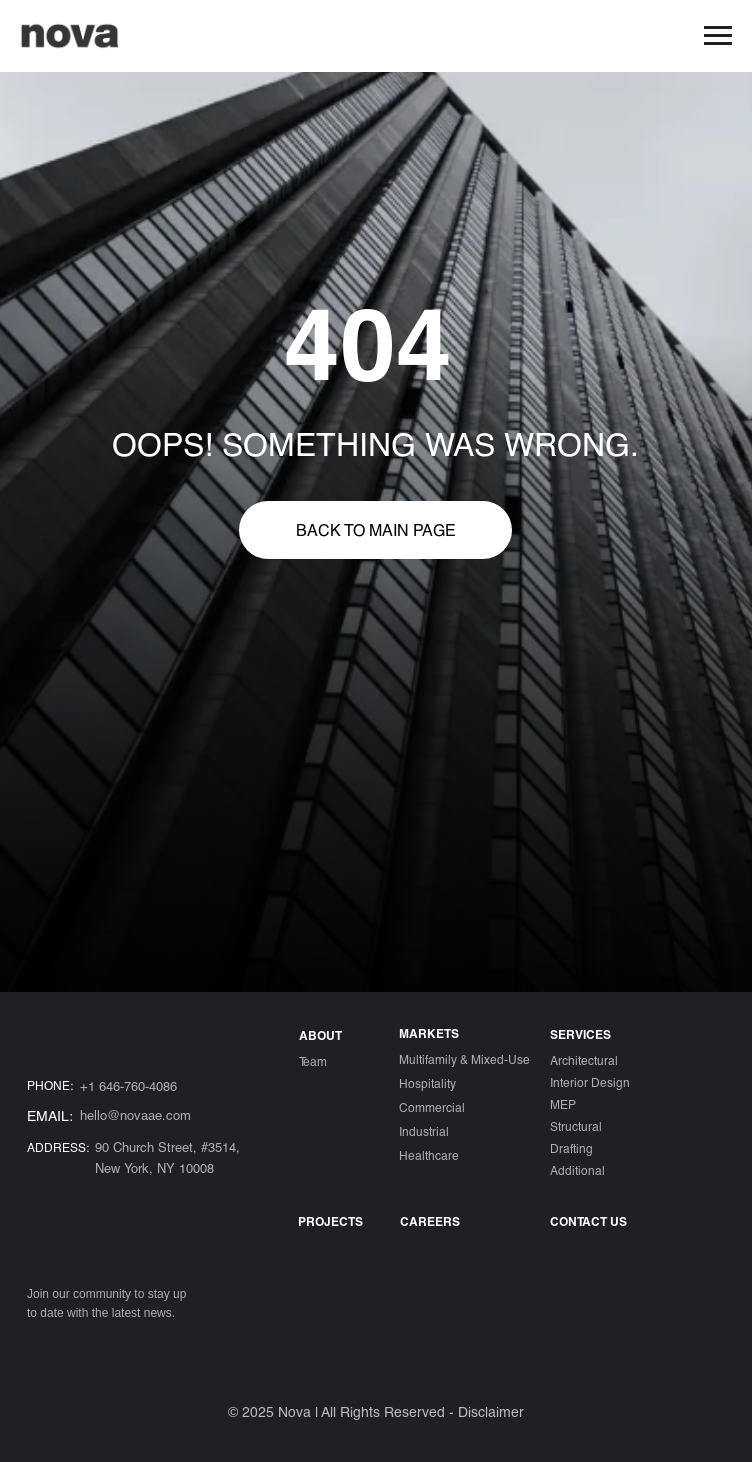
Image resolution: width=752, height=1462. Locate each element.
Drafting (571, 1148)
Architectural (584, 1060)
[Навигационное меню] (718, 36)
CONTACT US (588, 1221)
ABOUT (320, 1035)
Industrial (424, 1131)
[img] (40, 1348)
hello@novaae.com (135, 1115)
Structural (576, 1126)
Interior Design (590, 1082)
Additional (577, 1170)
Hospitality (427, 1083)
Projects (330, 1221)
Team (313, 1061)
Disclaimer (491, 1411)
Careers (430, 1221)
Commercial (432, 1107)
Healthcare (429, 1155)
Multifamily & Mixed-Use (464, 1059)
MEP (563, 1104)
